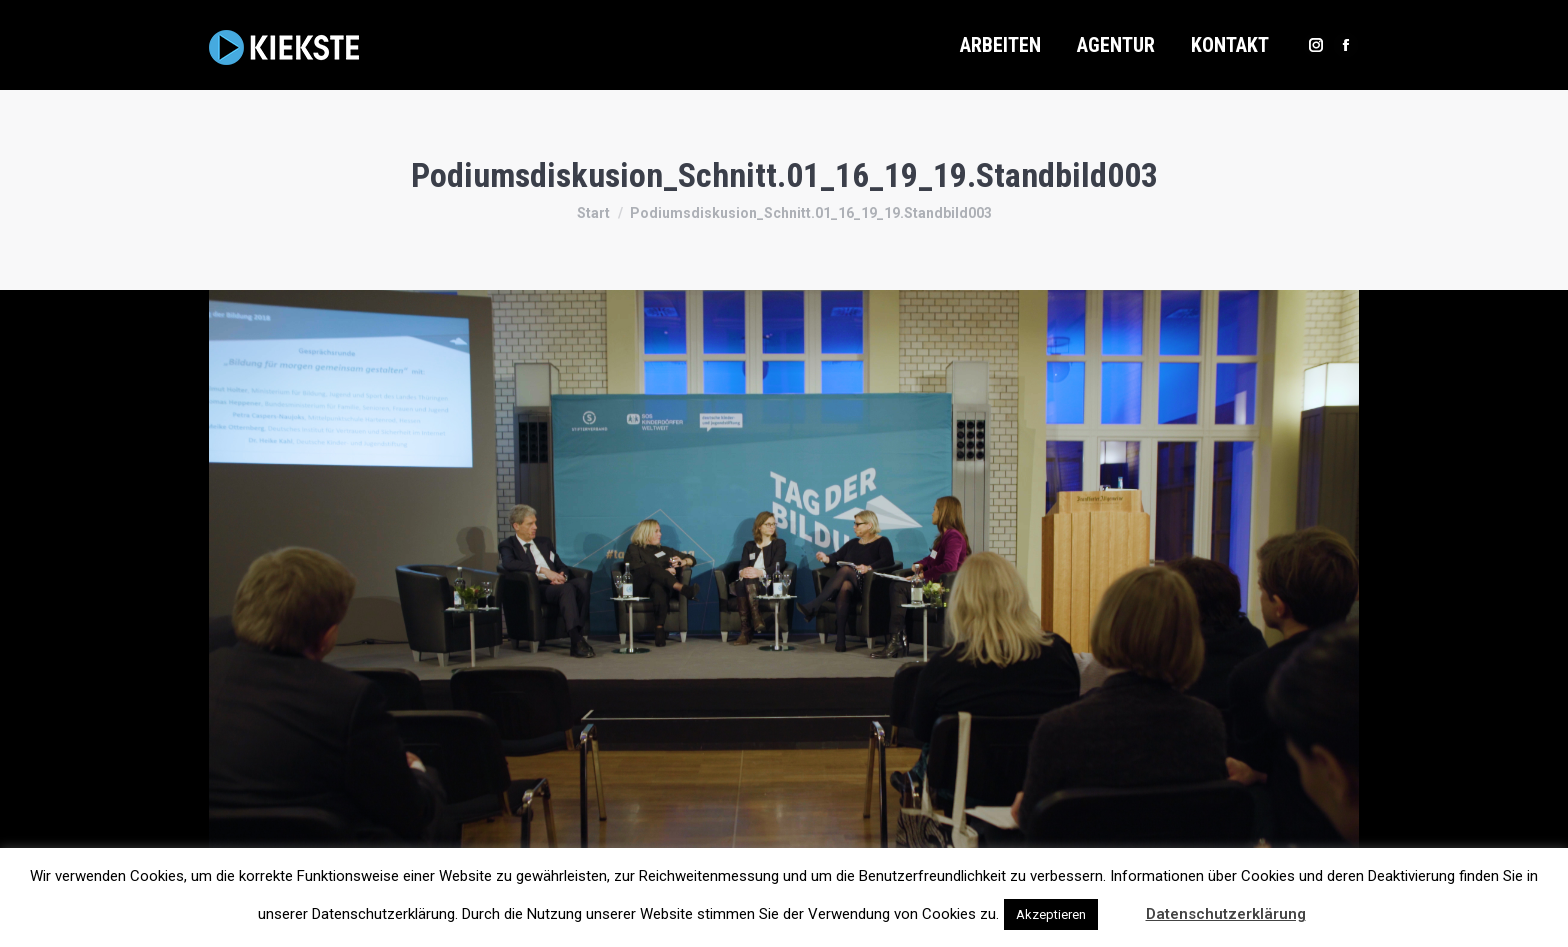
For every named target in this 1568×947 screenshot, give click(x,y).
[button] (1120, 905)
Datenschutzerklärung (1226, 914)
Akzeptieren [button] (1051, 914)
